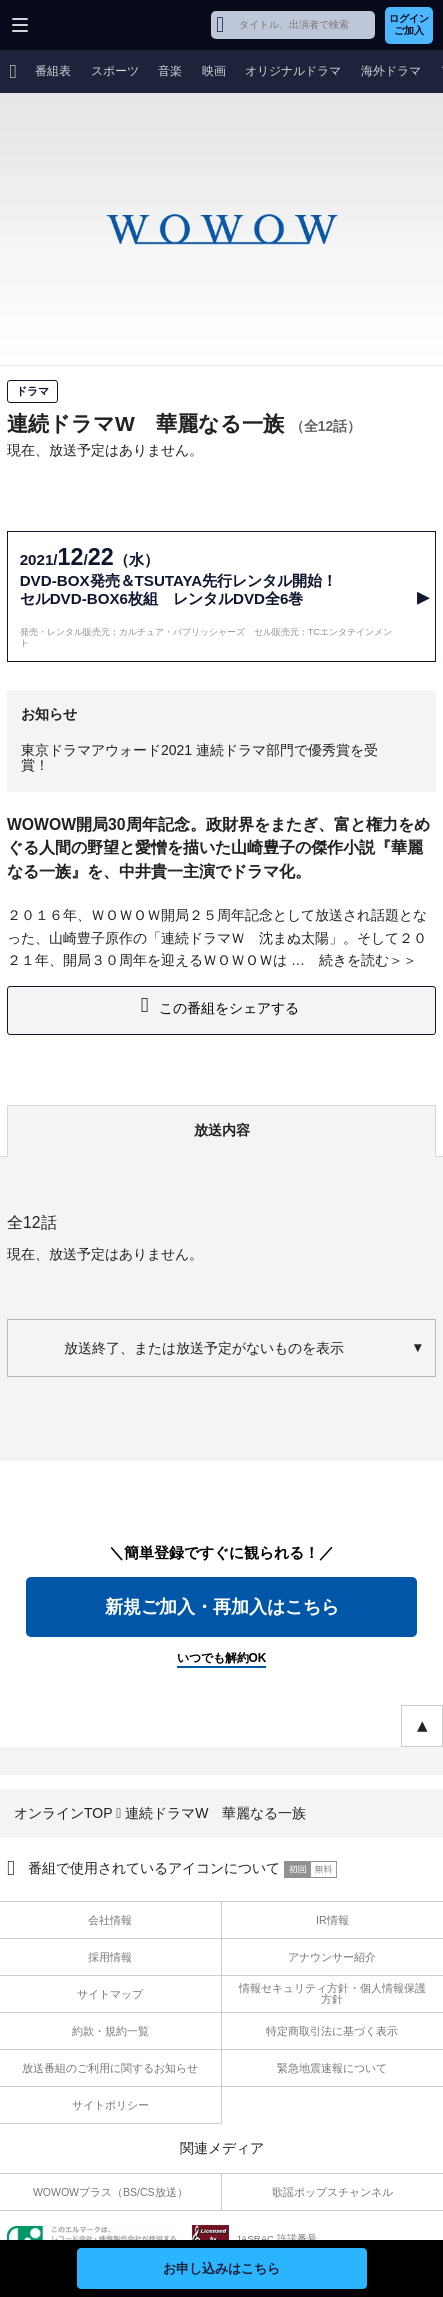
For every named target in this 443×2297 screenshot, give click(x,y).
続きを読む (354, 960)
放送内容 (222, 1130)
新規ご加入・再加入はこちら (222, 1607)
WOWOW (91, 25)
